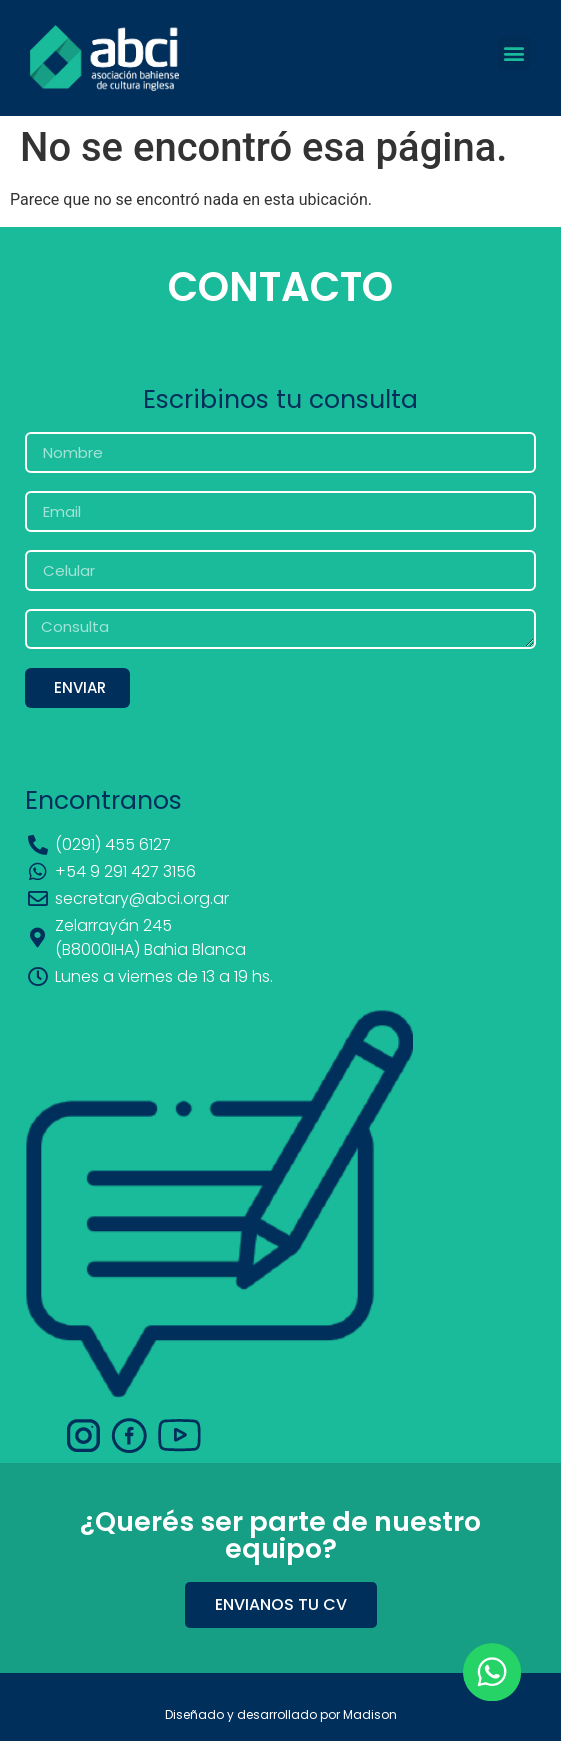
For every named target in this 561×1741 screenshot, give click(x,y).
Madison (370, 1714)
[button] (514, 53)
